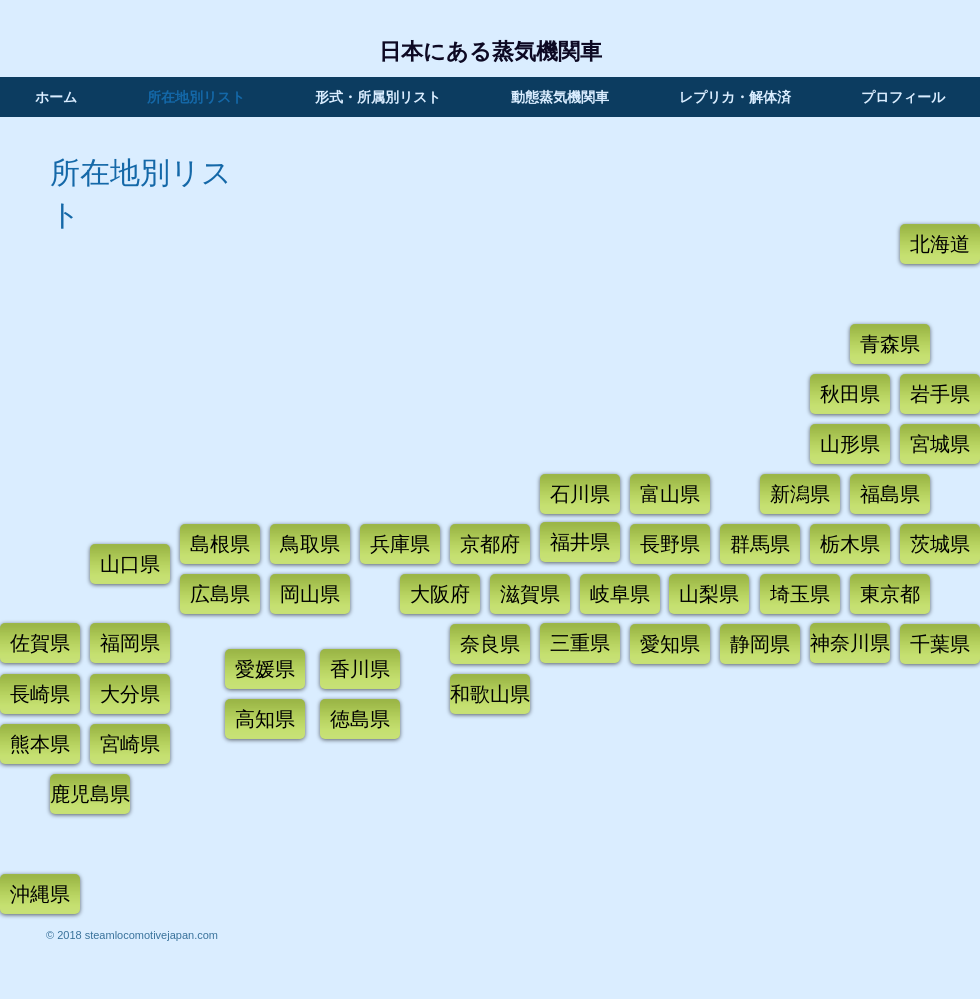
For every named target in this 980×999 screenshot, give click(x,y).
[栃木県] (850, 544)
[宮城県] (940, 444)
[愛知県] (670, 644)
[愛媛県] (265, 669)
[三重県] (580, 643)
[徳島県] (360, 719)
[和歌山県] (490, 694)
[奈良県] (490, 644)
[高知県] (265, 719)
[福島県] (890, 494)
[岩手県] (940, 394)
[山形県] (850, 444)
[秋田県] (850, 394)
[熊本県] (40, 744)
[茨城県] (940, 544)
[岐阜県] (620, 594)
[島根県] (220, 544)
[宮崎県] (130, 744)
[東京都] (890, 594)
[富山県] (670, 494)
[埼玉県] (800, 594)
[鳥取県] (310, 544)
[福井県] (580, 542)
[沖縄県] (40, 894)
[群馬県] (760, 544)
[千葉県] (940, 644)
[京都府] (490, 544)
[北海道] (940, 244)
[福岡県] (130, 643)
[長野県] (670, 544)
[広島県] (220, 594)
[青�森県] (890, 344)
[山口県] (130, 564)
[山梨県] (709, 594)
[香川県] (360, 669)
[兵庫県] (400, 544)
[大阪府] (440, 594)
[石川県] (580, 494)
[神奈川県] (850, 643)
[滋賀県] (530, 594)
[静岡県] (760, 644)
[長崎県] (40, 694)
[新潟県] (800, 494)
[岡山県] (310, 594)
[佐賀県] (40, 643)
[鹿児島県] (90, 794)
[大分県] (130, 694)
